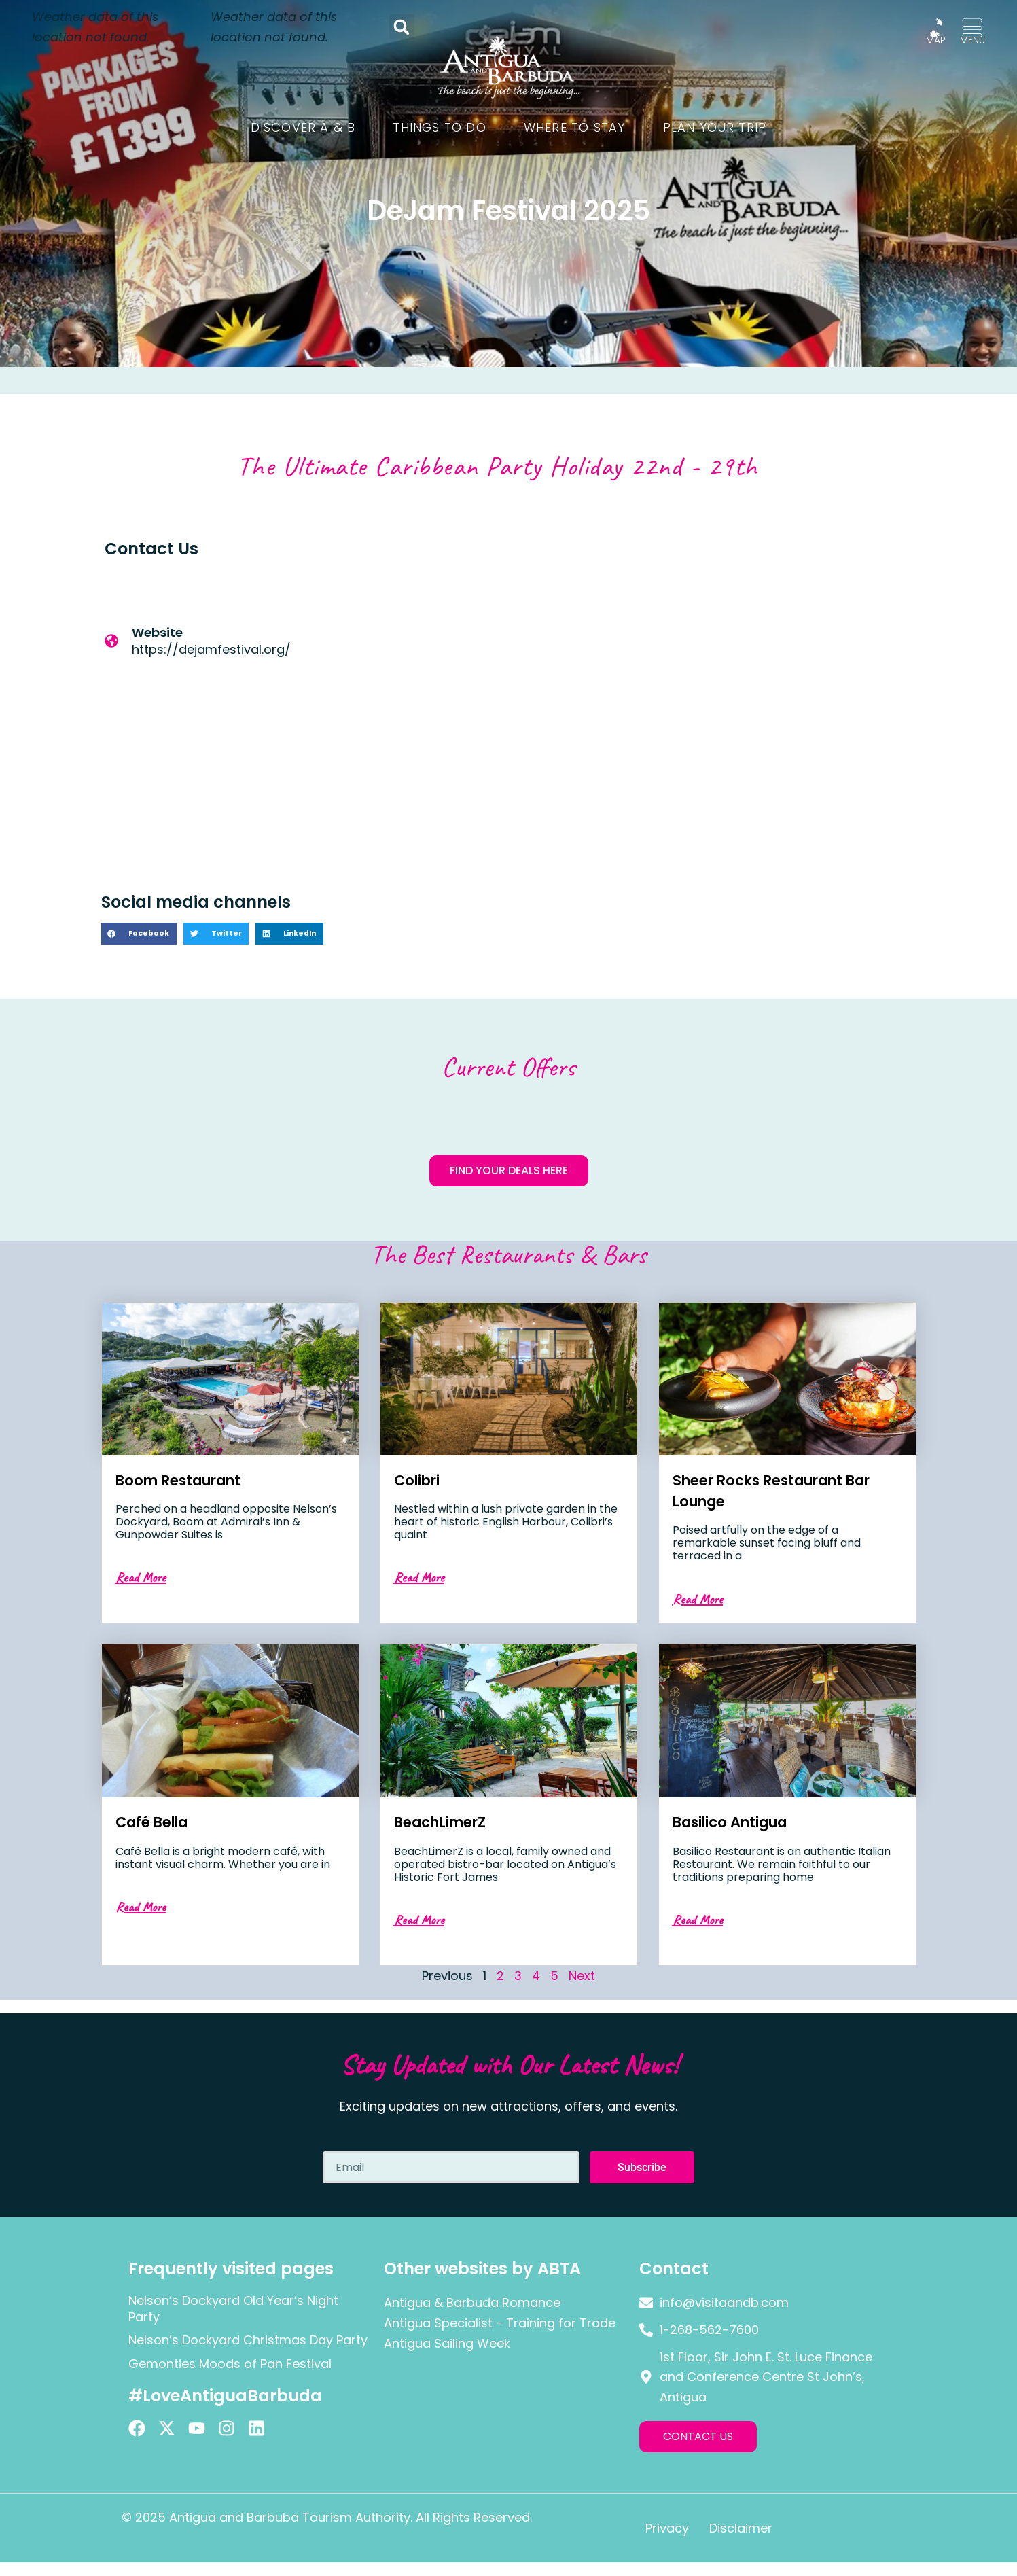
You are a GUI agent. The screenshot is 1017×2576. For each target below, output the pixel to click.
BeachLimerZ (447, 1821)
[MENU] (972, 28)
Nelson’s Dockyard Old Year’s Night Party (233, 2308)
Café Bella (158, 1821)
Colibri (421, 1479)
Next (582, 1975)
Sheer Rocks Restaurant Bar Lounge (772, 1490)
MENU (972, 40)
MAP (936, 40)
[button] (401, 26)
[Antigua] (713, 701)
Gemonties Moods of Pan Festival (230, 2363)
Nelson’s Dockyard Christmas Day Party (248, 2339)
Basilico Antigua (740, 1821)
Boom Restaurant (188, 1479)
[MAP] (936, 28)
